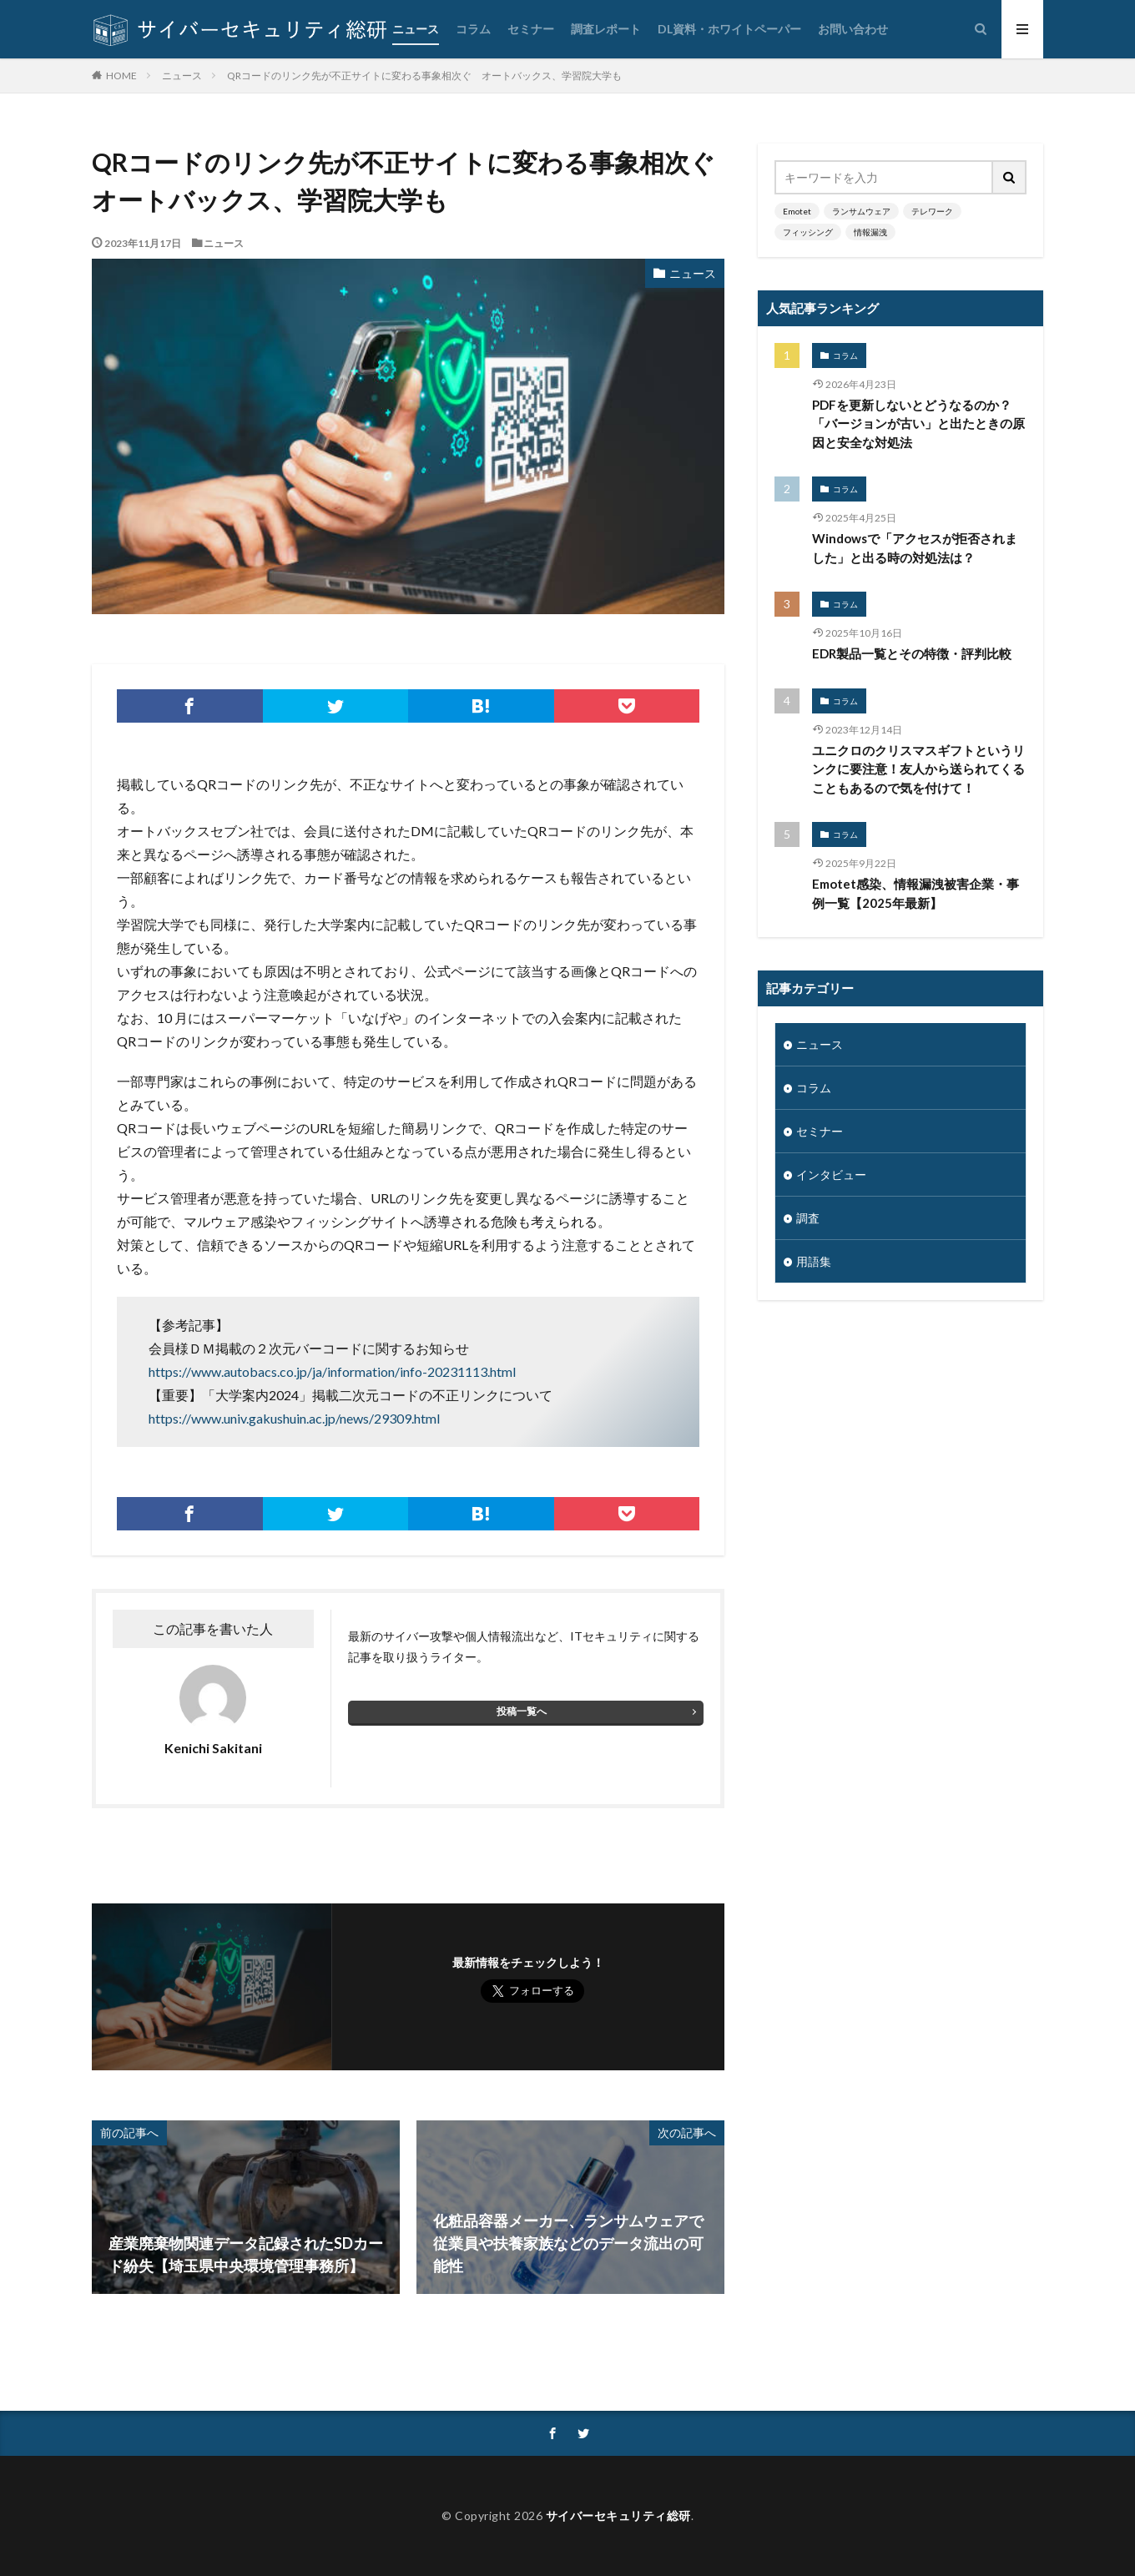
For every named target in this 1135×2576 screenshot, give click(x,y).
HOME (121, 75)
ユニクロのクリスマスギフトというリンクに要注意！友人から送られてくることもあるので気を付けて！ (918, 769)
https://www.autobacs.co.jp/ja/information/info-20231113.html (332, 1371)
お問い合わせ (853, 29)
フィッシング (808, 232)
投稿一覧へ (522, 1711)
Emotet (797, 211)
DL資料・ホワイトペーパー (729, 29)
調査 (808, 1218)
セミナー (530, 29)
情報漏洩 (870, 232)
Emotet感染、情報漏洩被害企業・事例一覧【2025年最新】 (915, 893)
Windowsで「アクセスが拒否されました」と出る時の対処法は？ (914, 548)
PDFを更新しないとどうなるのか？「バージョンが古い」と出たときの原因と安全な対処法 (918, 423)
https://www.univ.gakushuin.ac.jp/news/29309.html (294, 1418)
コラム (473, 29)
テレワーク (932, 211)
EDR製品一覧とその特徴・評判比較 (911, 653)
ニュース (415, 29)
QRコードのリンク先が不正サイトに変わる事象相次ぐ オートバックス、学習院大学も (424, 75)
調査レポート (606, 29)
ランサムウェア (861, 211)
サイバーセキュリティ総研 (618, 2515)
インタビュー (831, 1174)
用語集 (813, 1261)
